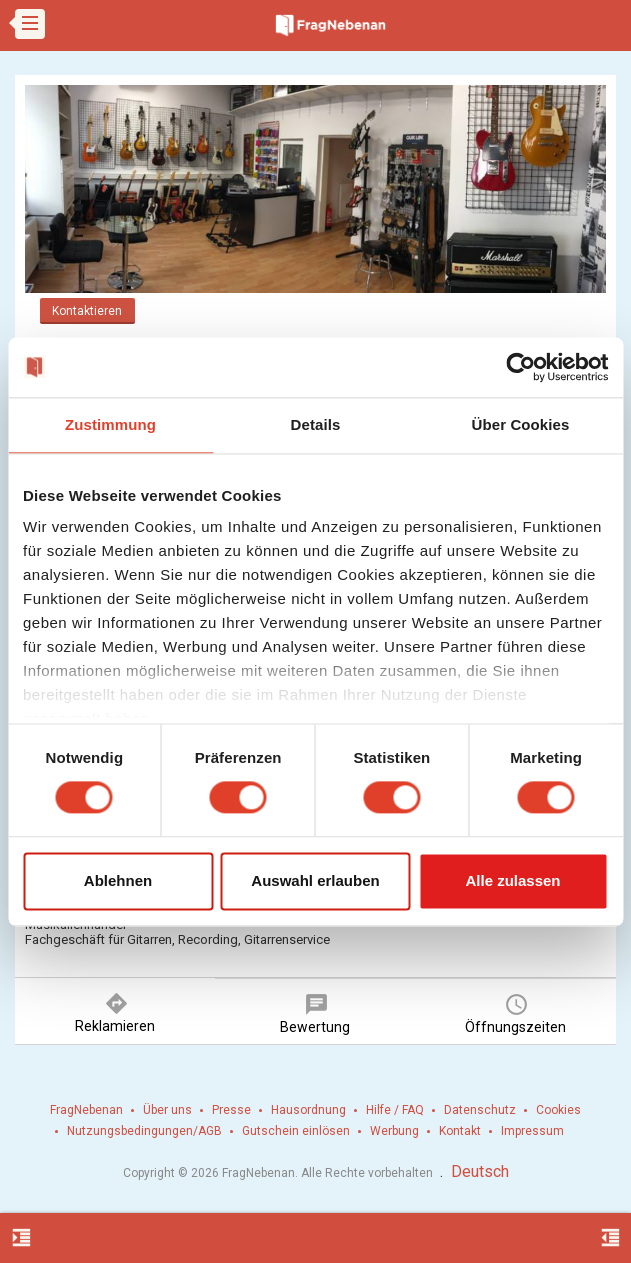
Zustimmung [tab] (110, 424)
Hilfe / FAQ (395, 1110)
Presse (231, 1110)
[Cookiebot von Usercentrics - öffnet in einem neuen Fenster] (520, 367)
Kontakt (460, 1131)
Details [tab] (316, 424)
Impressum (532, 1131)
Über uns (167, 1110)
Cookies (558, 1110)
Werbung (394, 1131)
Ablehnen (118, 880)
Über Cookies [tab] (521, 424)
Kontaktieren (87, 311)
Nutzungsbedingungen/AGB (144, 1131)
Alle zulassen (512, 880)
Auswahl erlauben (315, 880)
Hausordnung (308, 1110)
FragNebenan (86, 1110)
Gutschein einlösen (296, 1131)
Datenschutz (480, 1110)
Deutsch (480, 1171)
